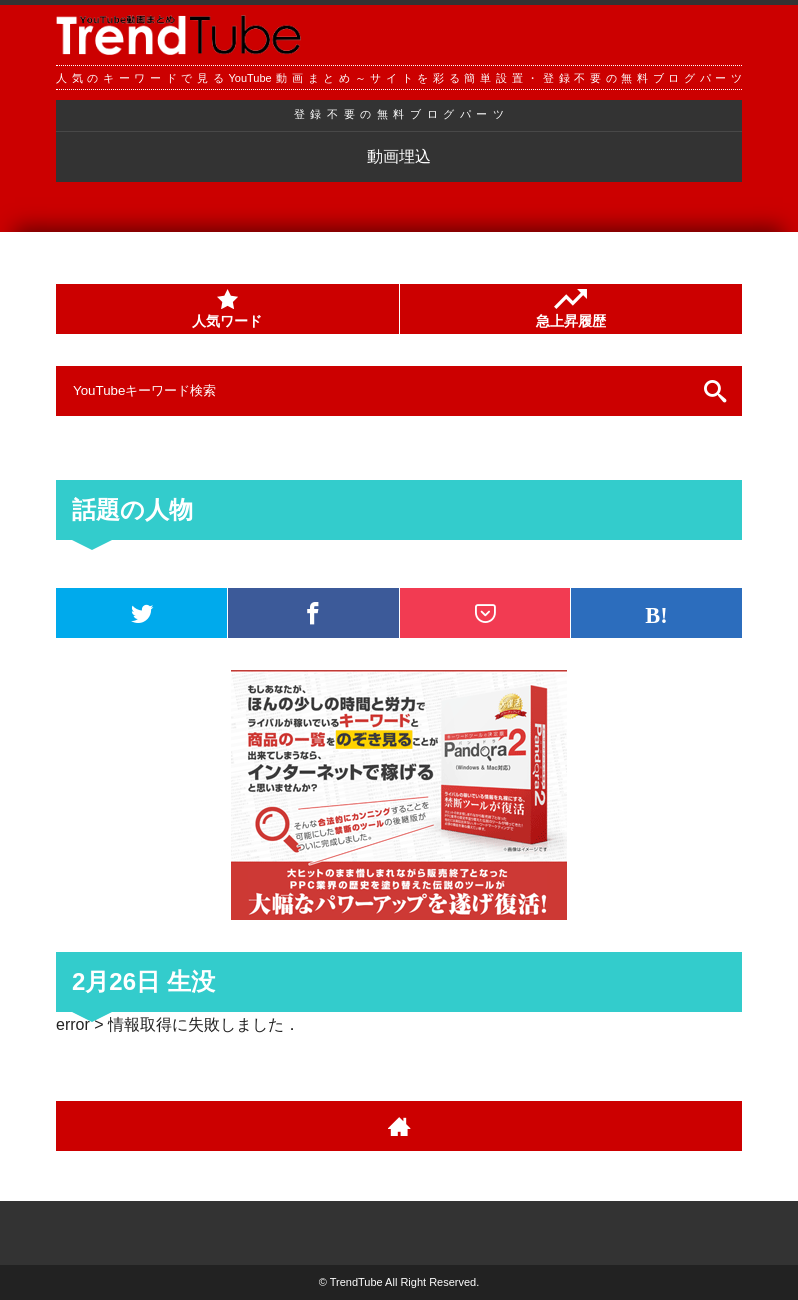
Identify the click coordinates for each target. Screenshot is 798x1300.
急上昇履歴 (571, 309)
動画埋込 (399, 156)
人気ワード (227, 309)
